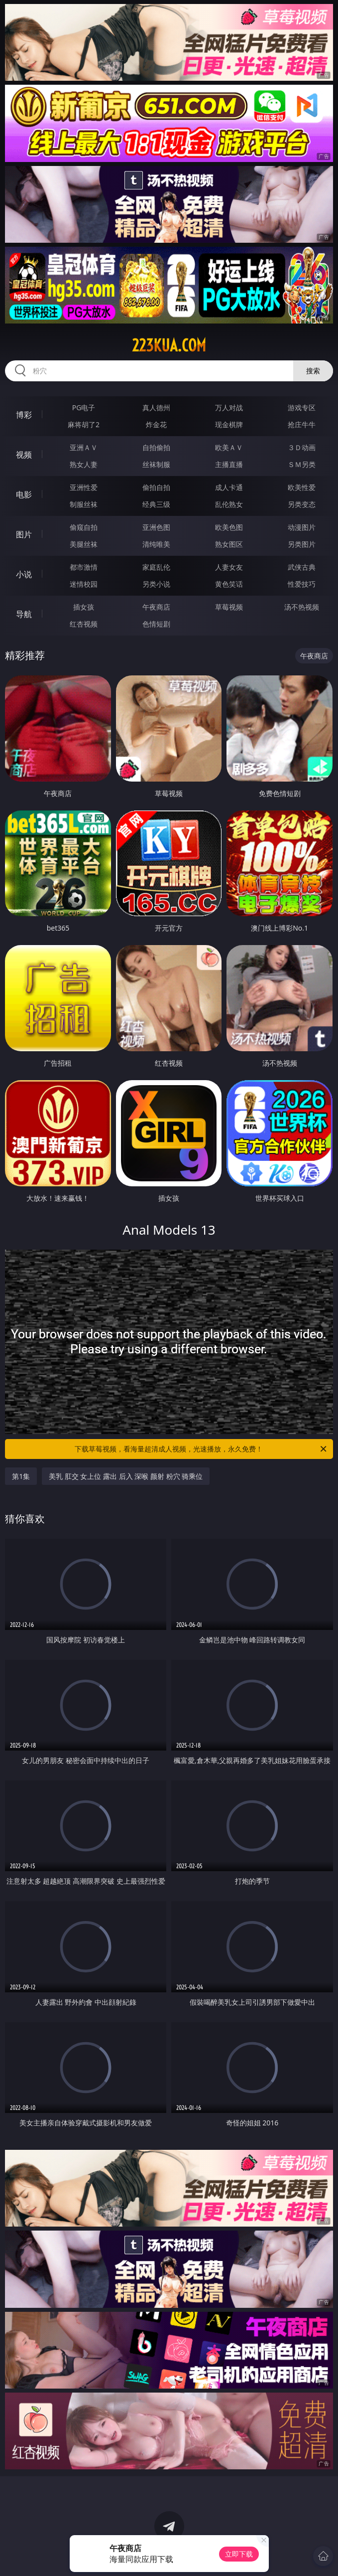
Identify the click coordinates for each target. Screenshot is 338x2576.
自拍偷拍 (156, 447)
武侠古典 (302, 567)
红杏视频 (84, 624)
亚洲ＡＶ (84, 447)
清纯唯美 (156, 544)
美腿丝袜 (84, 544)
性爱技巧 (302, 584)
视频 (24, 454)
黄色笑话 (229, 584)
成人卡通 (229, 487)
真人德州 (156, 407)
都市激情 (84, 567)
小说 (24, 574)
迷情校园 (84, 584)
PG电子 (84, 407)
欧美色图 (229, 527)
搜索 (313, 370)
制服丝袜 (84, 504)
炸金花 (156, 424)
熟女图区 (229, 544)
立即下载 (239, 2554)
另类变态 (302, 504)
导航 (24, 614)
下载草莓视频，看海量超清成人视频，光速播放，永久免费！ (201, 1449)
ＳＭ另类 (302, 464)
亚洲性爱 (84, 487)
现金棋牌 (229, 424)
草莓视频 (229, 607)
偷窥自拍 (84, 527)
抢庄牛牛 (302, 424)
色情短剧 (156, 624)
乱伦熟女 (229, 504)
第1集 (21, 1476)
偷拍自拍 (156, 487)
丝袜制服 (156, 464)
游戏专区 (302, 407)
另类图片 (302, 544)
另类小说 (156, 584)
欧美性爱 (302, 487)
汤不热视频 (301, 607)
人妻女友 (229, 567)
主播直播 (229, 464)
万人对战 (229, 407)
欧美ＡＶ (229, 447)
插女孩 (83, 607)
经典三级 (156, 504)
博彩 (24, 414)
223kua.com (169, 345)
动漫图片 (302, 527)
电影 (24, 494)
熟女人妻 (84, 464)
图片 (24, 534)
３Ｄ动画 (302, 447)
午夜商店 (156, 607)
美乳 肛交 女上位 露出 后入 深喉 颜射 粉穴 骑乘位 (126, 1476)
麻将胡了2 (84, 424)
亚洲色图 (156, 527)
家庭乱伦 (156, 567)
